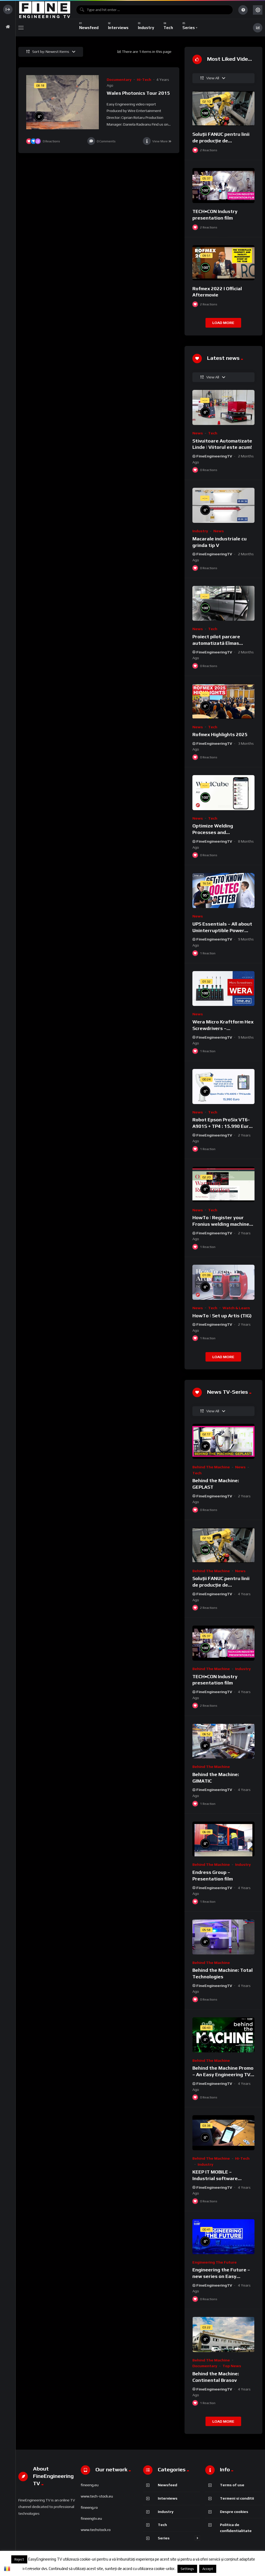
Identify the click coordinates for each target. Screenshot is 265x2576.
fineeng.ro (89, 2507)
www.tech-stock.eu (97, 2496)
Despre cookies (234, 2511)
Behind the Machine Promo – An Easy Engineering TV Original (222, 2074)
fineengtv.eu (91, 2518)
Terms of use (232, 2485)
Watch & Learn (236, 1308)
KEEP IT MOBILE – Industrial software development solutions (218, 2178)
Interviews (167, 2498)
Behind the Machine (211, 1467)
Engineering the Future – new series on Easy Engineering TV (221, 2276)
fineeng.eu (90, 2485)
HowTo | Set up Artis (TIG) (222, 1315)
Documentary (119, 79)
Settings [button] (187, 2569)
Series (164, 2538)
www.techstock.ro (96, 2530)
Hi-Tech (144, 79)
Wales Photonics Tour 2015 (138, 93)
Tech (212, 433)
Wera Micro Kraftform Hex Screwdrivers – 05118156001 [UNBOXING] (222, 1028)
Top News (232, 2366)
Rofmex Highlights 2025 (219, 734)
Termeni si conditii (237, 2498)
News (197, 433)
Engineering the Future (214, 2262)
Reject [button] (19, 2559)
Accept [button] (207, 2569)
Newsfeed (167, 2485)
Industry (200, 531)
